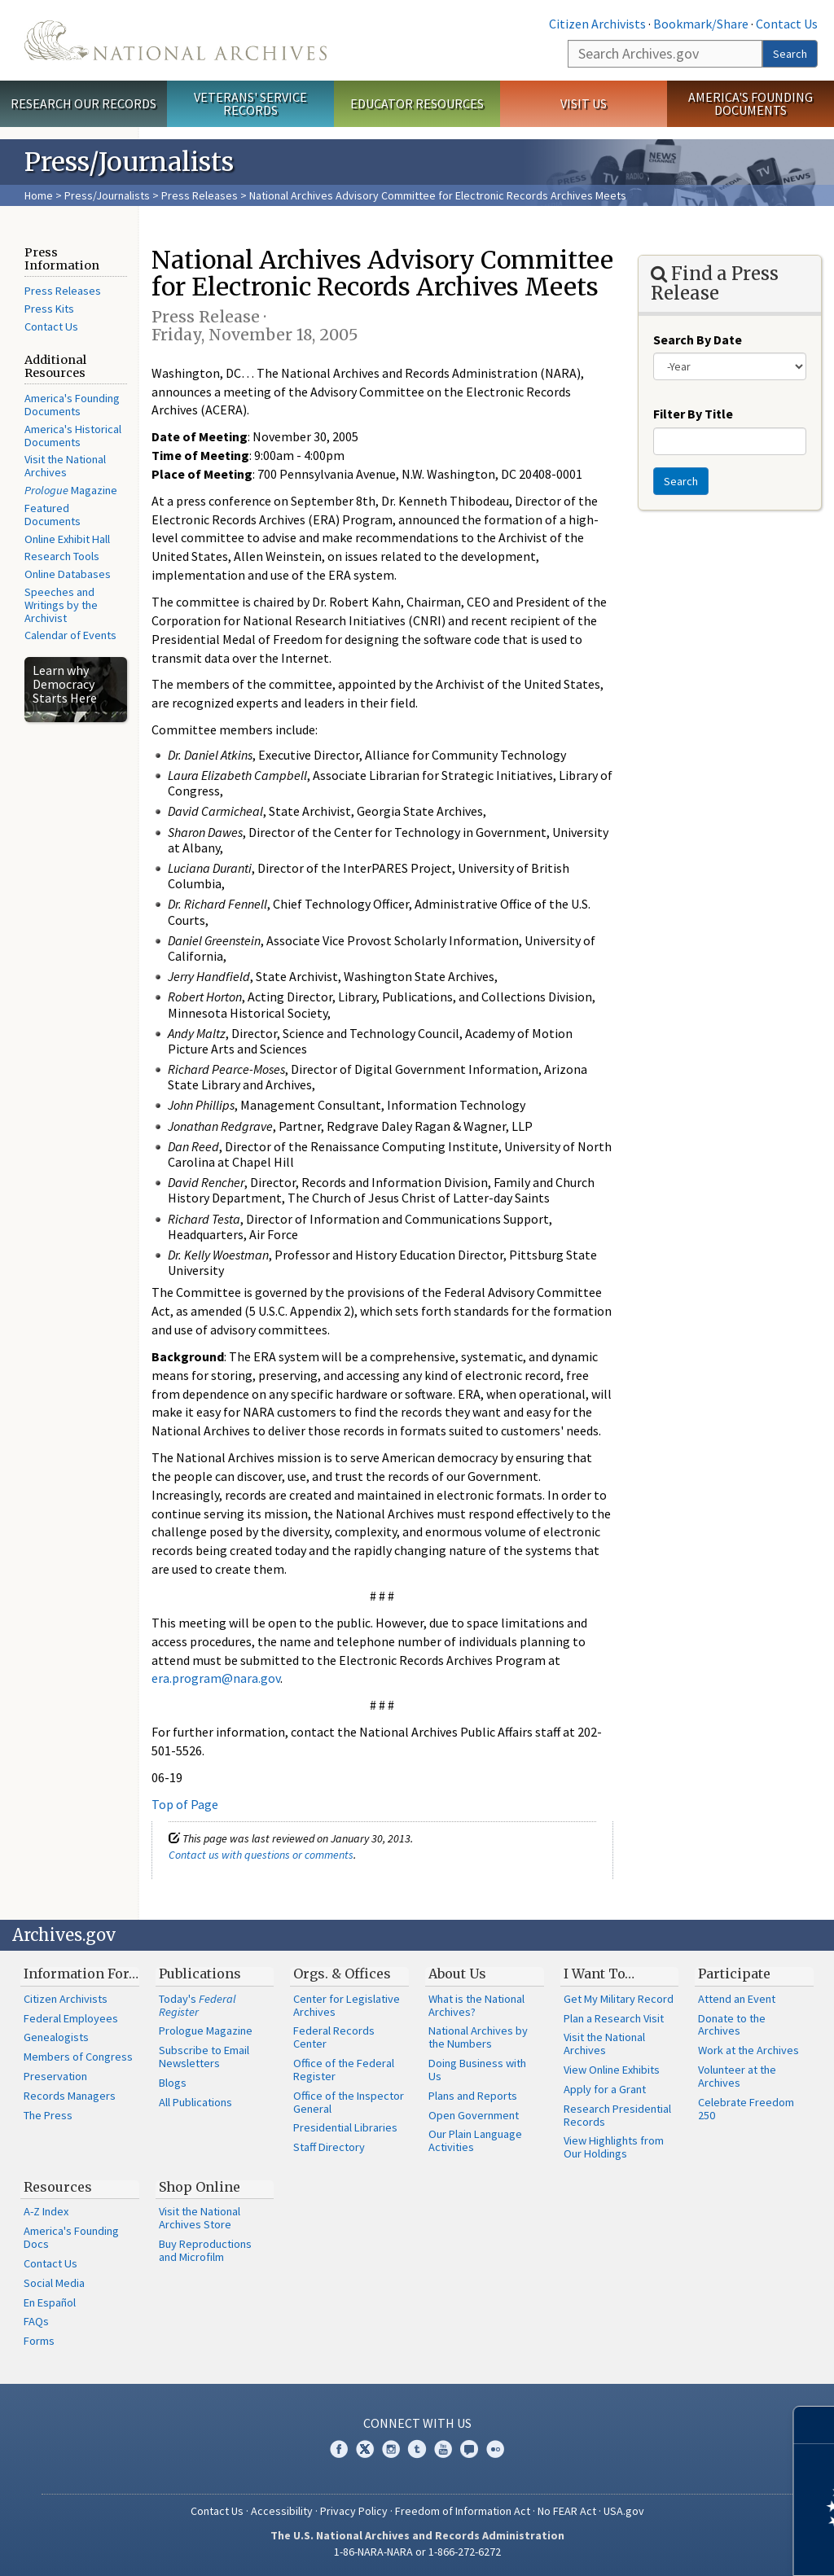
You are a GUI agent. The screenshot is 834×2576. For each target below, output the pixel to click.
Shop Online (199, 2187)
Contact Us (787, 23)
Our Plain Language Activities (475, 2140)
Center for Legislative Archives (346, 2005)
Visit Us (583, 103)
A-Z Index (46, 2211)
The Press (48, 2115)
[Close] (815, 2425)
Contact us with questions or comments (261, 1854)
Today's (197, 2005)
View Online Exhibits (612, 2069)
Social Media (54, 2283)
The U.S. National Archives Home (175, 40)
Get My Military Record (619, 1998)
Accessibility (282, 2511)
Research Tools (61, 556)
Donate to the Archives (732, 2025)
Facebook (339, 2449)
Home (38, 195)
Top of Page (184, 1804)
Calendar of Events (70, 635)
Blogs (173, 2082)
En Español (50, 2302)
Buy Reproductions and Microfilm (205, 2250)
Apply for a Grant (605, 2089)
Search (790, 53)
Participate (734, 1973)
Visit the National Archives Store (199, 2218)
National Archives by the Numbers (478, 2037)
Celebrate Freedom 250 (746, 2109)
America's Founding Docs (71, 2237)
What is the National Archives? (476, 2005)
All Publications (195, 2102)
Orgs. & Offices (342, 1973)
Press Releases (199, 195)
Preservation (55, 2076)
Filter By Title (693, 413)
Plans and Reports (472, 2095)
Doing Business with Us (477, 2069)
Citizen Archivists (597, 23)
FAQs (36, 2321)
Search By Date (697, 339)
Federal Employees (71, 2018)
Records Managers (70, 2095)
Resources (58, 2187)
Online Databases (67, 574)
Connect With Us (417, 2423)
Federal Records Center (334, 2037)
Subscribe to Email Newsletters (204, 2056)
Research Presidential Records (617, 2115)
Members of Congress (78, 2056)
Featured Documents (52, 514)
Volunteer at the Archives (737, 2076)
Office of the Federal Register (343, 2069)
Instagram (391, 2449)
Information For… (81, 1973)
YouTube (443, 2449)
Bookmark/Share (700, 23)
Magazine (70, 490)
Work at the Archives (748, 2050)
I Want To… (599, 1973)
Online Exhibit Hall (67, 539)
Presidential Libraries (345, 2127)
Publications (200, 1973)
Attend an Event (736, 1998)
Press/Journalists (107, 195)
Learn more (689, 2546)
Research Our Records (83, 103)
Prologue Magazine (205, 2030)
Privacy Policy (354, 2511)
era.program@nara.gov (215, 1678)
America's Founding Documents (750, 104)
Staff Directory (329, 2147)
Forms (39, 2340)
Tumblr (417, 2449)
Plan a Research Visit (614, 2018)
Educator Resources (417, 103)
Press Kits (49, 308)
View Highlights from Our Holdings (614, 2147)
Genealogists (56, 2037)
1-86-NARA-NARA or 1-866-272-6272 (417, 2551)
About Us (457, 1973)
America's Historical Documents (72, 435)
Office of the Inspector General (348, 2102)
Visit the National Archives (65, 466)
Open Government (473, 2115)
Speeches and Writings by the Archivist (61, 605)
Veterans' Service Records (250, 104)
